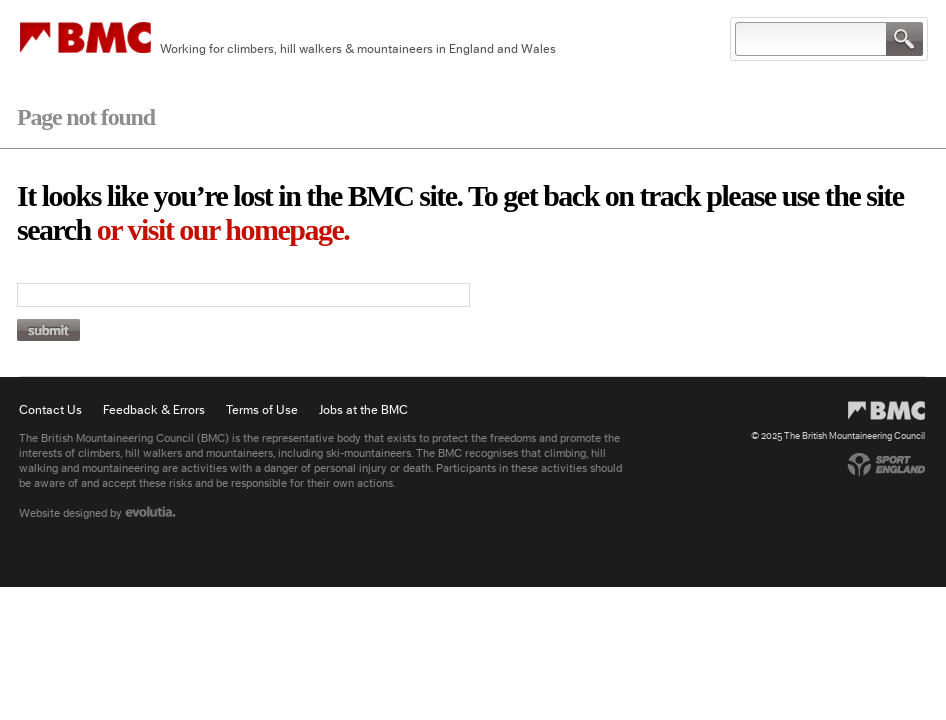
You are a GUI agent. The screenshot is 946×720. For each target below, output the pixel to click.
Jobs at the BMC (363, 409)
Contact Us (50, 409)
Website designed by (97, 513)
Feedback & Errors (154, 409)
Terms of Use (262, 409)
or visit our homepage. (223, 229)
